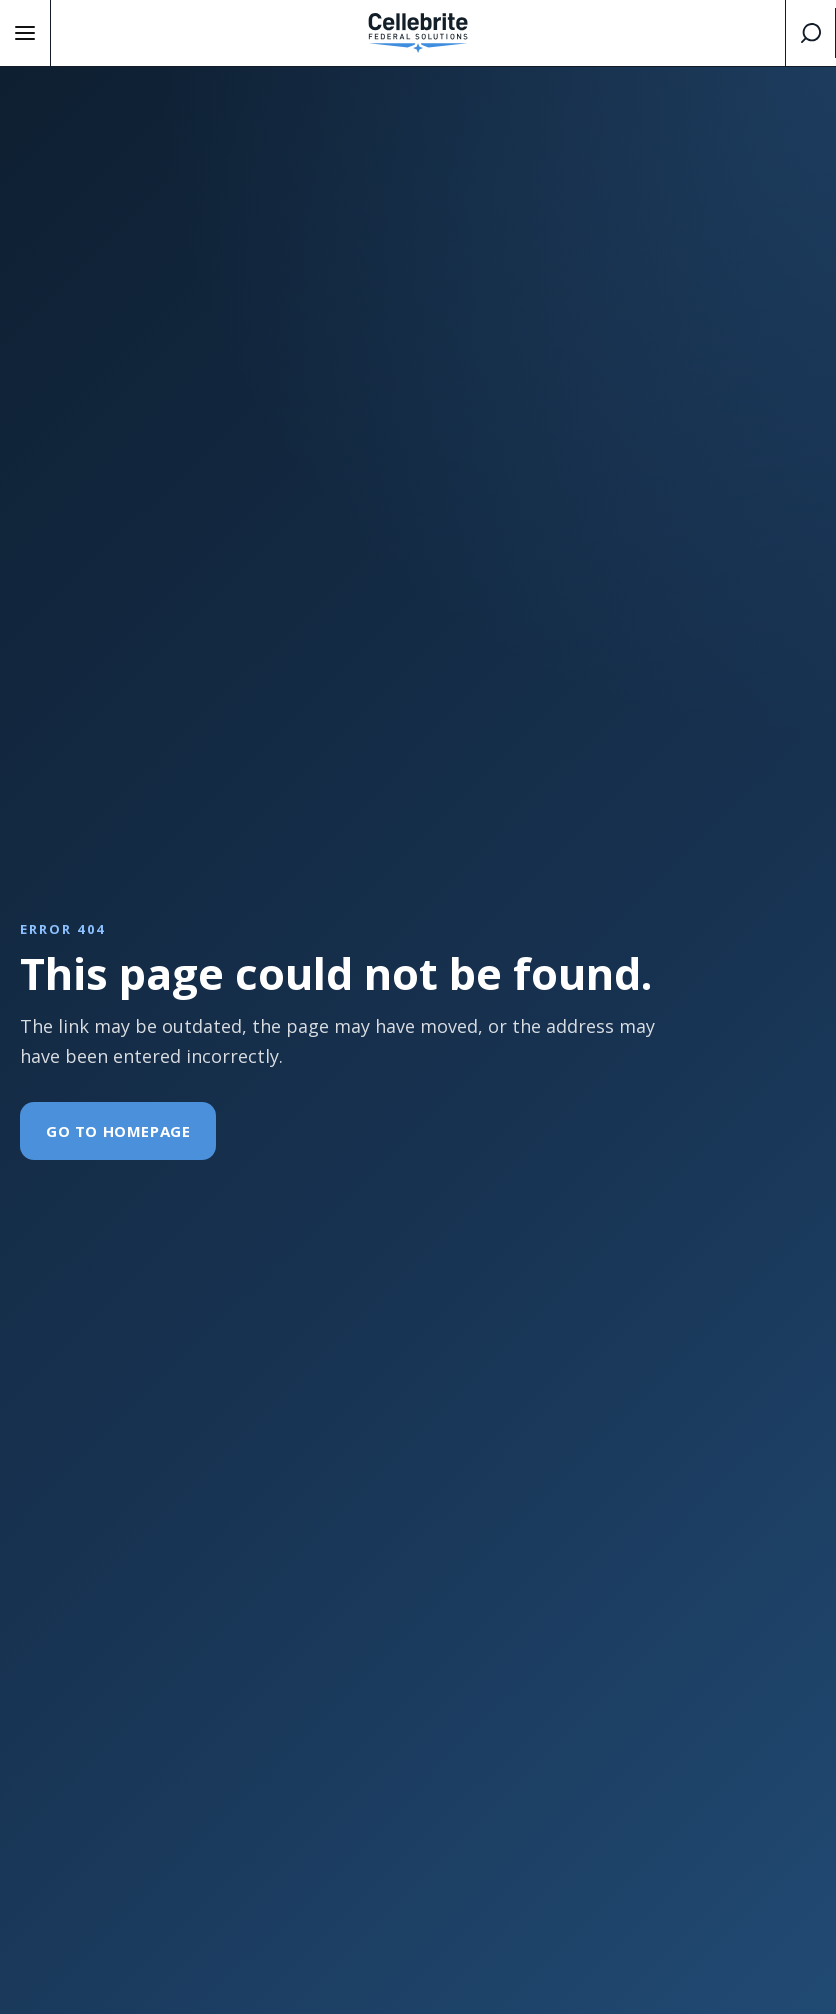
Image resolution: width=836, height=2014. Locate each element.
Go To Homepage (118, 1131)
